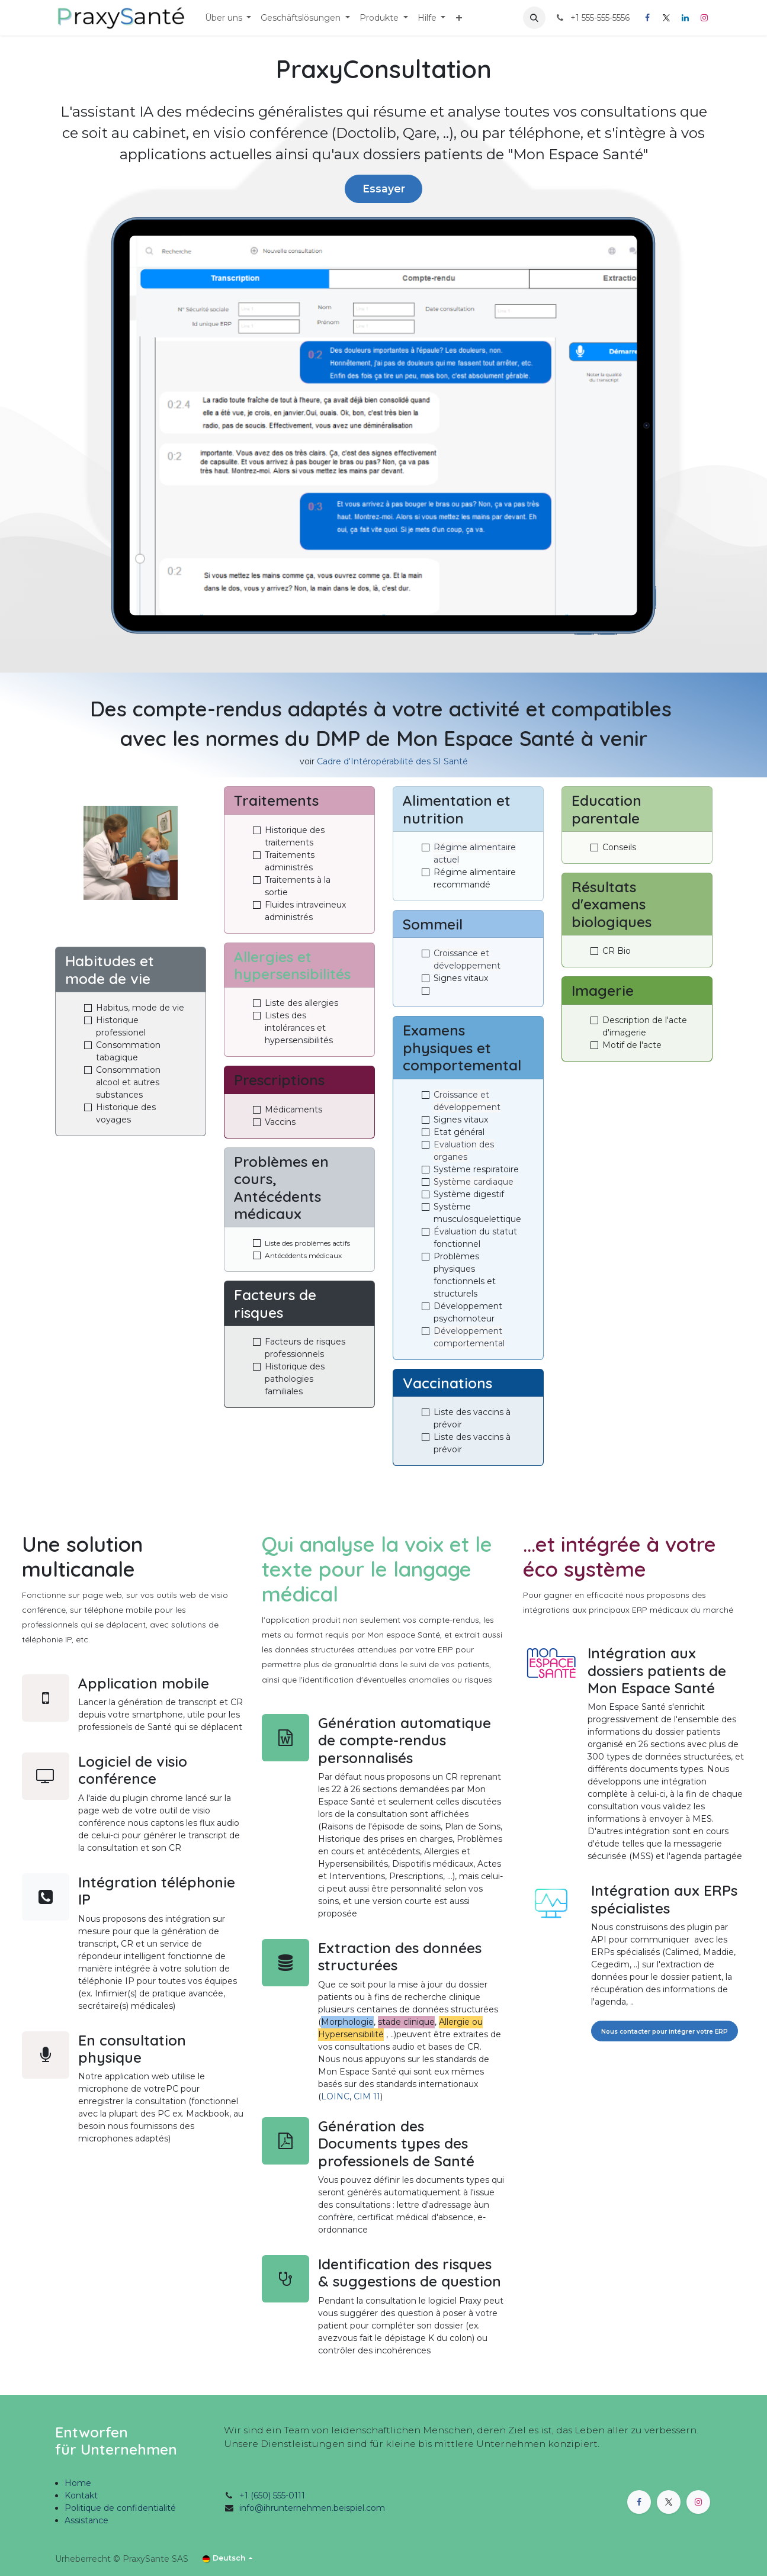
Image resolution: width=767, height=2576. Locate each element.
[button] (534, 18)
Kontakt (81, 2495)
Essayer (383, 188)
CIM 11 (367, 2096)
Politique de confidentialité (120, 2508)
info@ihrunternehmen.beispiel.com (312, 2508)
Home (78, 2483)
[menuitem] (228, 18)
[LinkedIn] (685, 17)
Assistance (86, 2520)
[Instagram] (704, 17)
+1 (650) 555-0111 (272, 2495)
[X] (666, 17)
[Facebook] (647, 17)
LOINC (335, 2096)
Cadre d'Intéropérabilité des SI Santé (392, 761)
